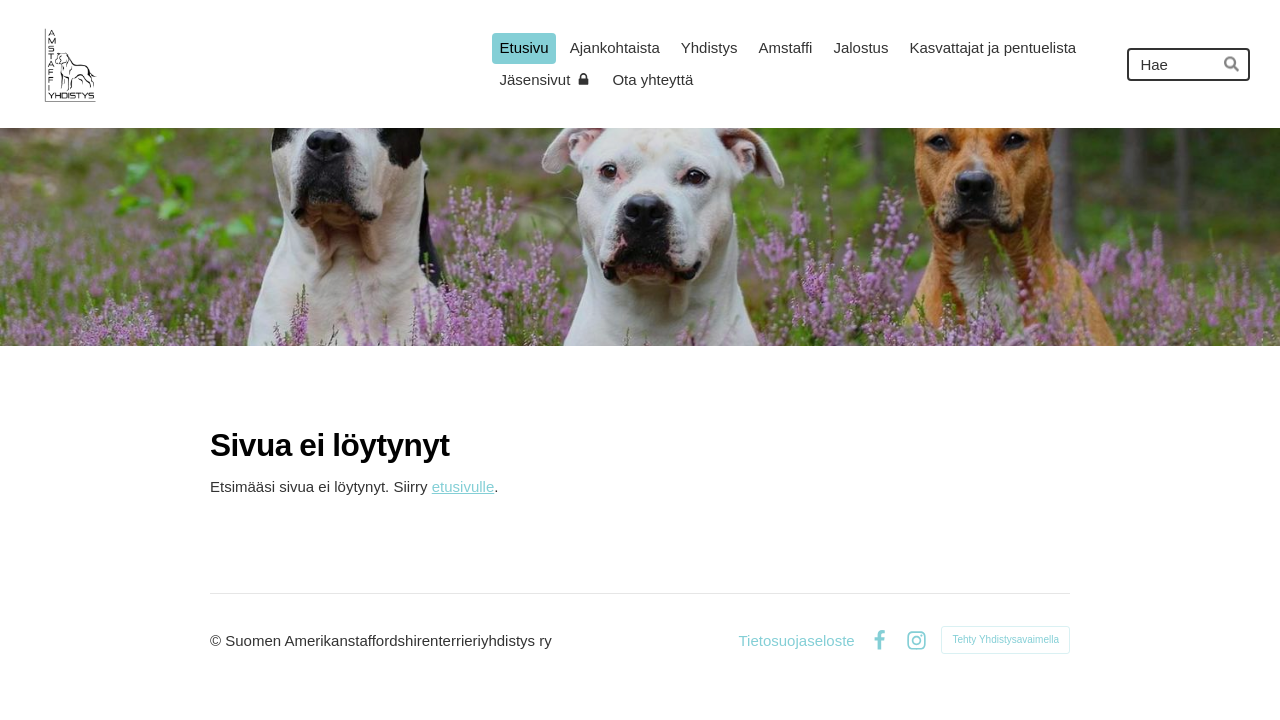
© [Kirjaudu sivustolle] (217, 640)
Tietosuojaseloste (796, 640)
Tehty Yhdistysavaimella (1005, 639)
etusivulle (463, 486)
